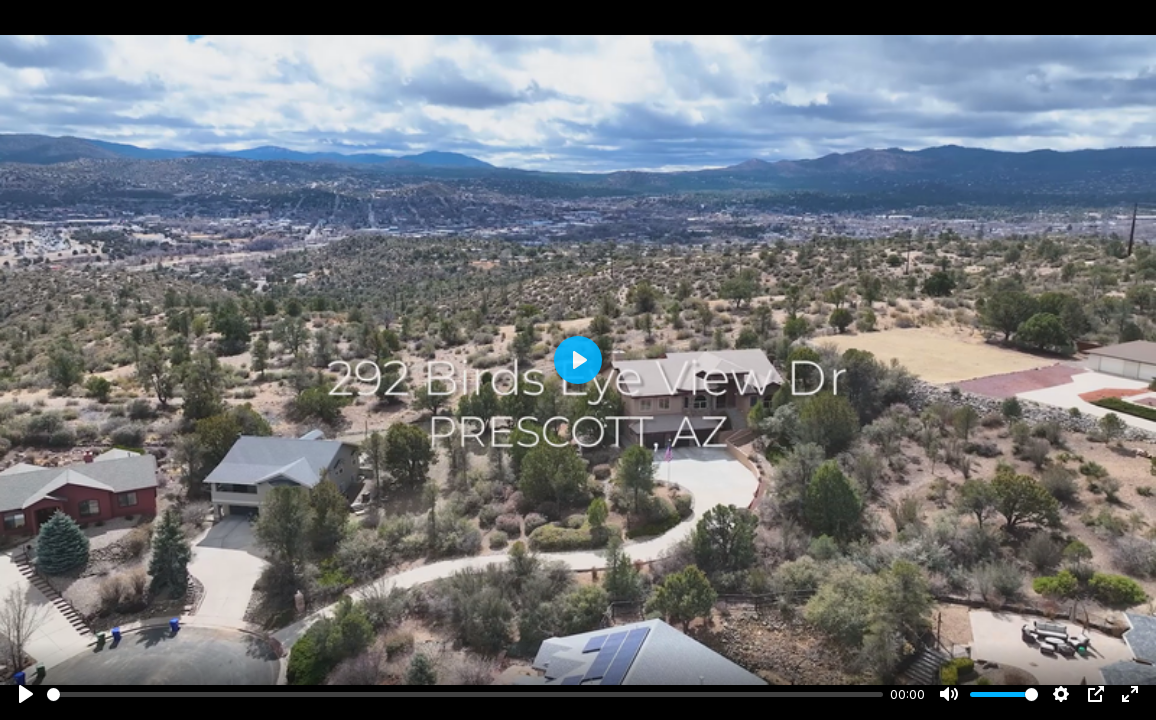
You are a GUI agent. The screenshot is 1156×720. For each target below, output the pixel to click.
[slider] (465, 694)
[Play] (26, 694)
